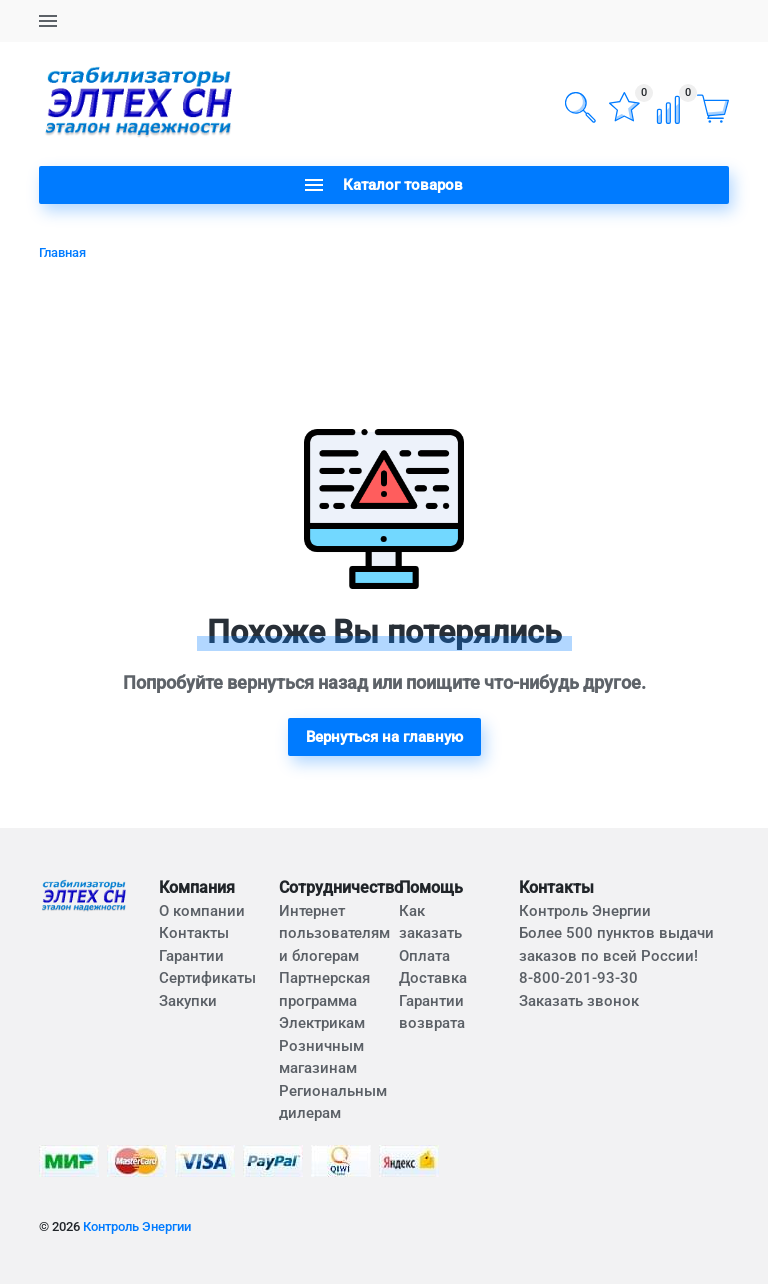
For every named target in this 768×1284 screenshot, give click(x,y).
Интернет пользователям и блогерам (334, 933)
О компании (202, 911)
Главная (62, 252)
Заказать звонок (579, 1001)
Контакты (194, 933)
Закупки (188, 1001)
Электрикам (322, 1023)
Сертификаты (207, 978)
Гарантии (191, 956)
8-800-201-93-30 (578, 978)
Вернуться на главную (384, 737)
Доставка (433, 978)
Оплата (424, 956)
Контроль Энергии (137, 1226)
